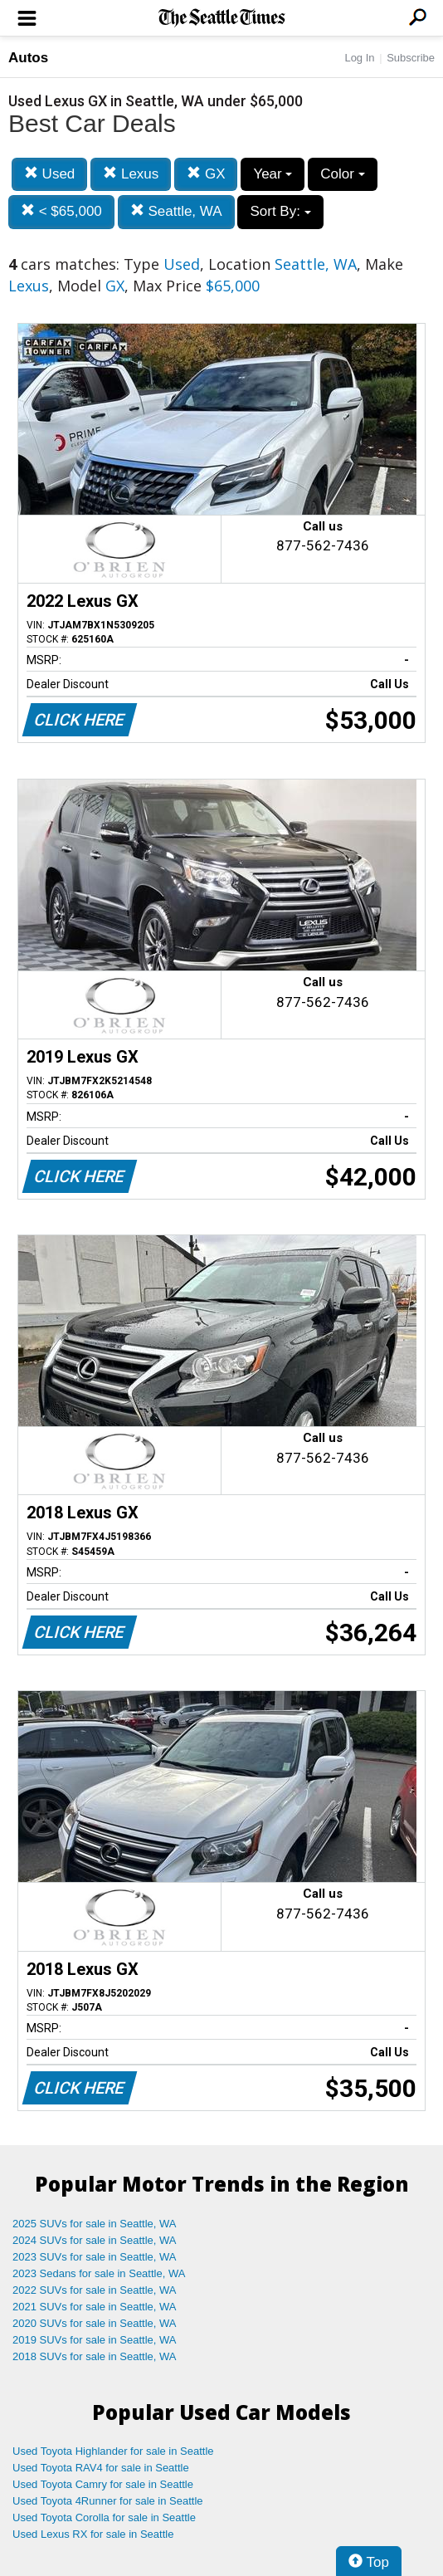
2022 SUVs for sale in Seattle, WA (94, 2290)
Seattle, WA (176, 211)
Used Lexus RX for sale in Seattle (92, 2534)
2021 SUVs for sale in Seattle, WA (94, 2306)
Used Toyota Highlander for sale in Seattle (113, 2451)
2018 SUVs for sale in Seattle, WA (94, 2356)
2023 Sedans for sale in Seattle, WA (98, 2273)
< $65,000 (61, 211)
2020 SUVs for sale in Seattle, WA (94, 2323)
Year (272, 174)
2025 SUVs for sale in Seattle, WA (94, 2223)
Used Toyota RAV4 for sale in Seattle (100, 2467)
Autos (28, 58)
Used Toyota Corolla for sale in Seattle (104, 2517)
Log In (359, 57)
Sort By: (280, 211)
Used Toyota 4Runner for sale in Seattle (107, 2501)
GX (206, 174)
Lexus (130, 174)
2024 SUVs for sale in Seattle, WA (94, 2240)
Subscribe (411, 57)
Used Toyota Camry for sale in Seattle (102, 2484)
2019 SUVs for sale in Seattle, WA (94, 2340)
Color (342, 174)
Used (49, 174)
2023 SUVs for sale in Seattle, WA (94, 2257)
